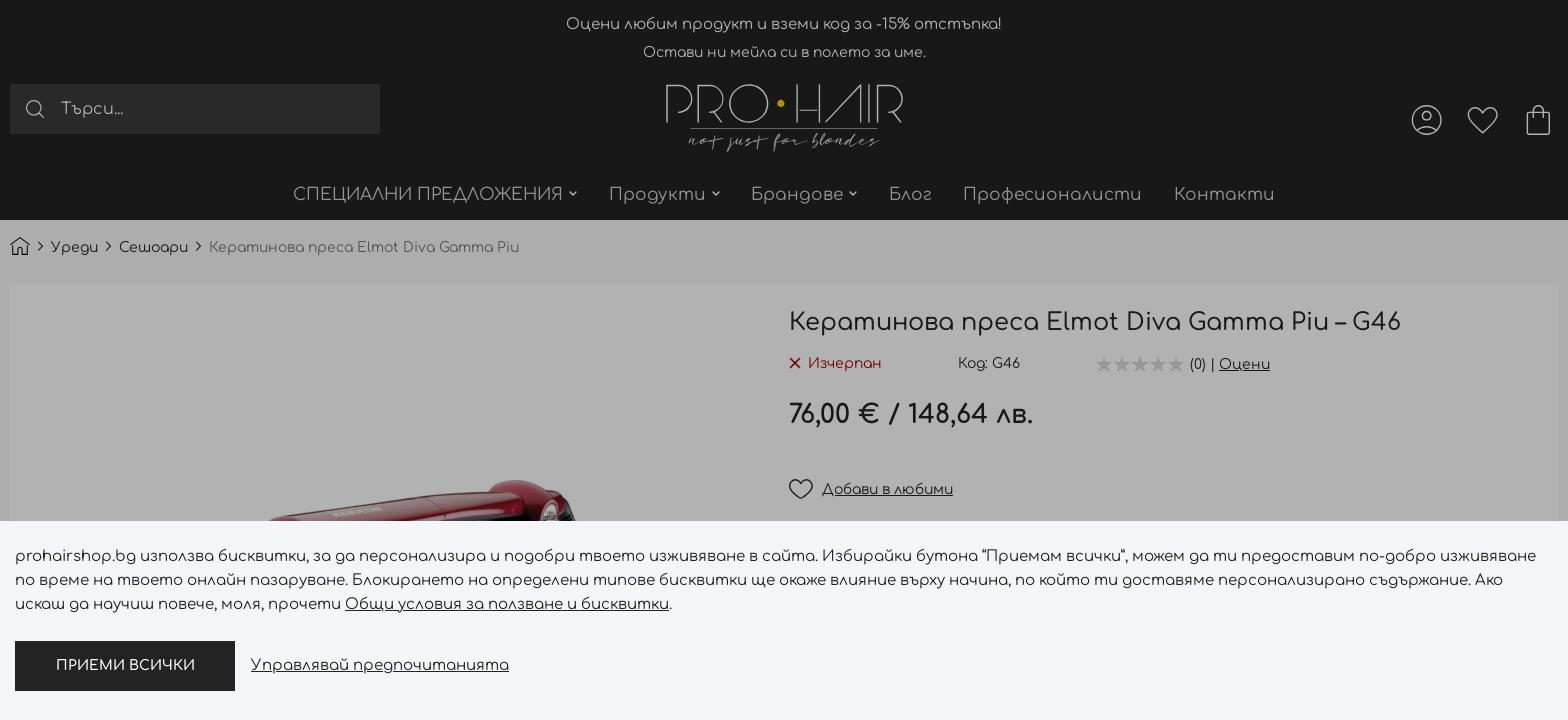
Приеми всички (125, 665)
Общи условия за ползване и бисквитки (507, 604)
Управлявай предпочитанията (380, 665)
